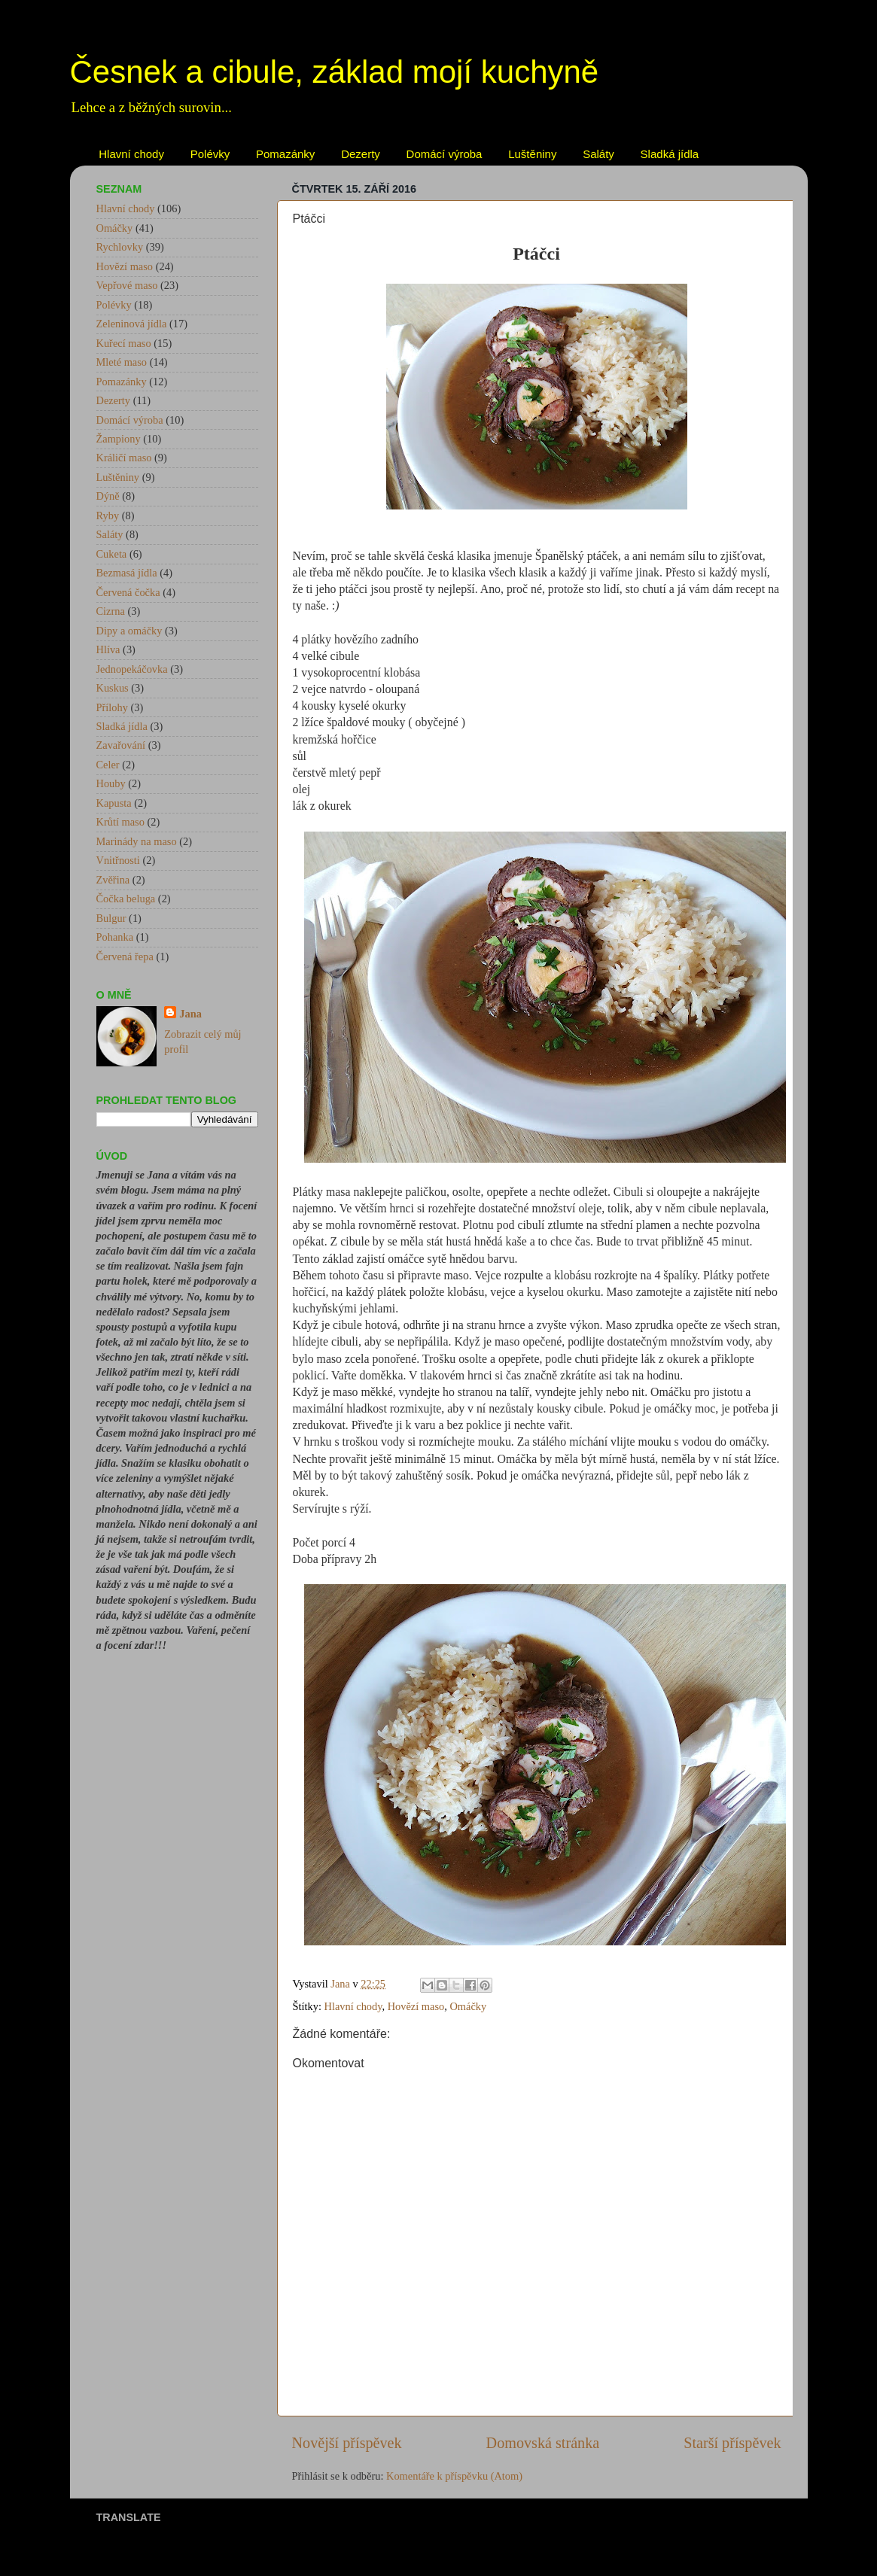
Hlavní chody (131, 154)
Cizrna (110, 611)
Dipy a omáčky (129, 631)
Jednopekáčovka (132, 669)
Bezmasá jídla (126, 573)
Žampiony (118, 439)
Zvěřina (113, 880)
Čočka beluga (126, 899)
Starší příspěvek (732, 2443)
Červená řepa (125, 956)
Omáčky (467, 2006)
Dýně (108, 496)
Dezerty (360, 154)
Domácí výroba (445, 154)
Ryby (108, 515)
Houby (111, 783)
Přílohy (112, 707)
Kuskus (112, 688)
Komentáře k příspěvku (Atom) (454, 2476)
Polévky (210, 154)
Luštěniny (532, 154)
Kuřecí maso (123, 343)
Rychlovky (120, 247)
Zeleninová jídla (131, 324)
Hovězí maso (416, 2006)
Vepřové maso (127, 285)
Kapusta (114, 803)
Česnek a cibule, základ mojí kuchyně (334, 72)
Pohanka (115, 937)
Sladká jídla (670, 154)
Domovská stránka (543, 2443)
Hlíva (108, 649)
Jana (190, 1014)
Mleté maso (122, 362)
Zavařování (121, 745)
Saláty (598, 154)
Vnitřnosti (118, 860)
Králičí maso (124, 458)
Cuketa (111, 554)
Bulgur (111, 918)
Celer (108, 765)
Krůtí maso (120, 822)
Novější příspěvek (347, 2443)
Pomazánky (285, 154)
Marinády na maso (136, 841)
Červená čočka (128, 592)
